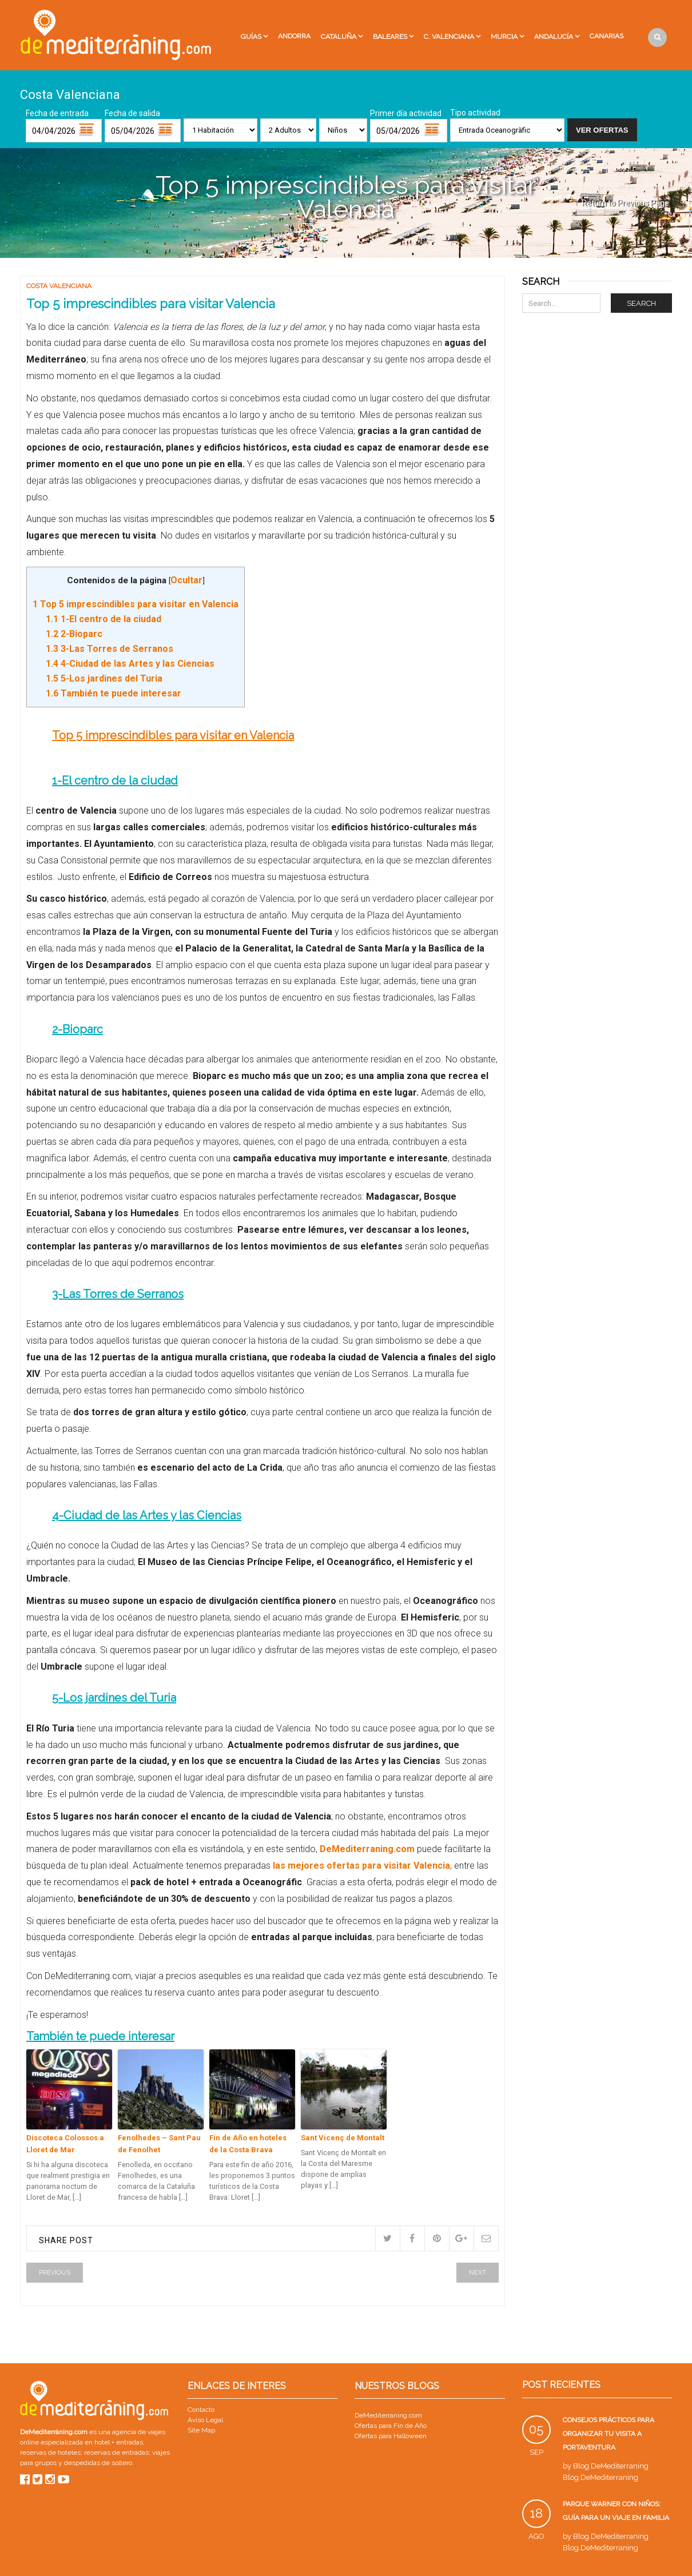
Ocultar (186, 580)
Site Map (201, 2430)
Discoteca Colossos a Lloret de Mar (65, 2143)
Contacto (201, 2410)
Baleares (390, 37)
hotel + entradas (118, 2442)
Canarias (606, 36)
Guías (251, 37)
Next (477, 2272)
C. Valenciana (449, 37)
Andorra (294, 36)
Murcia (504, 37)
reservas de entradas (116, 2452)
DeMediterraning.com (367, 1849)
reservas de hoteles (50, 2452)
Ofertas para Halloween (391, 2436)
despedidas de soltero (98, 2463)
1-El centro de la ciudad (103, 619)
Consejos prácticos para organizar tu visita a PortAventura (608, 2433)
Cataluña (338, 37)
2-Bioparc (74, 633)
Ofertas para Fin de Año (391, 2426)
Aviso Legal (205, 2420)
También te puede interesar (113, 693)
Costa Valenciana (59, 286)
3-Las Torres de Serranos (109, 648)
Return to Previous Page (625, 203)
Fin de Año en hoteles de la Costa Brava (248, 2143)
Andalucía (553, 37)
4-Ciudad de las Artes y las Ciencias (130, 663)
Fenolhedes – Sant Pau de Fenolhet (159, 2143)
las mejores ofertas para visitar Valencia (361, 1865)
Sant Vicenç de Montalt (342, 2137)
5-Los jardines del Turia (104, 678)
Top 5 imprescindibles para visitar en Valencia (135, 604)
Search (641, 303)
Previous (54, 2272)
